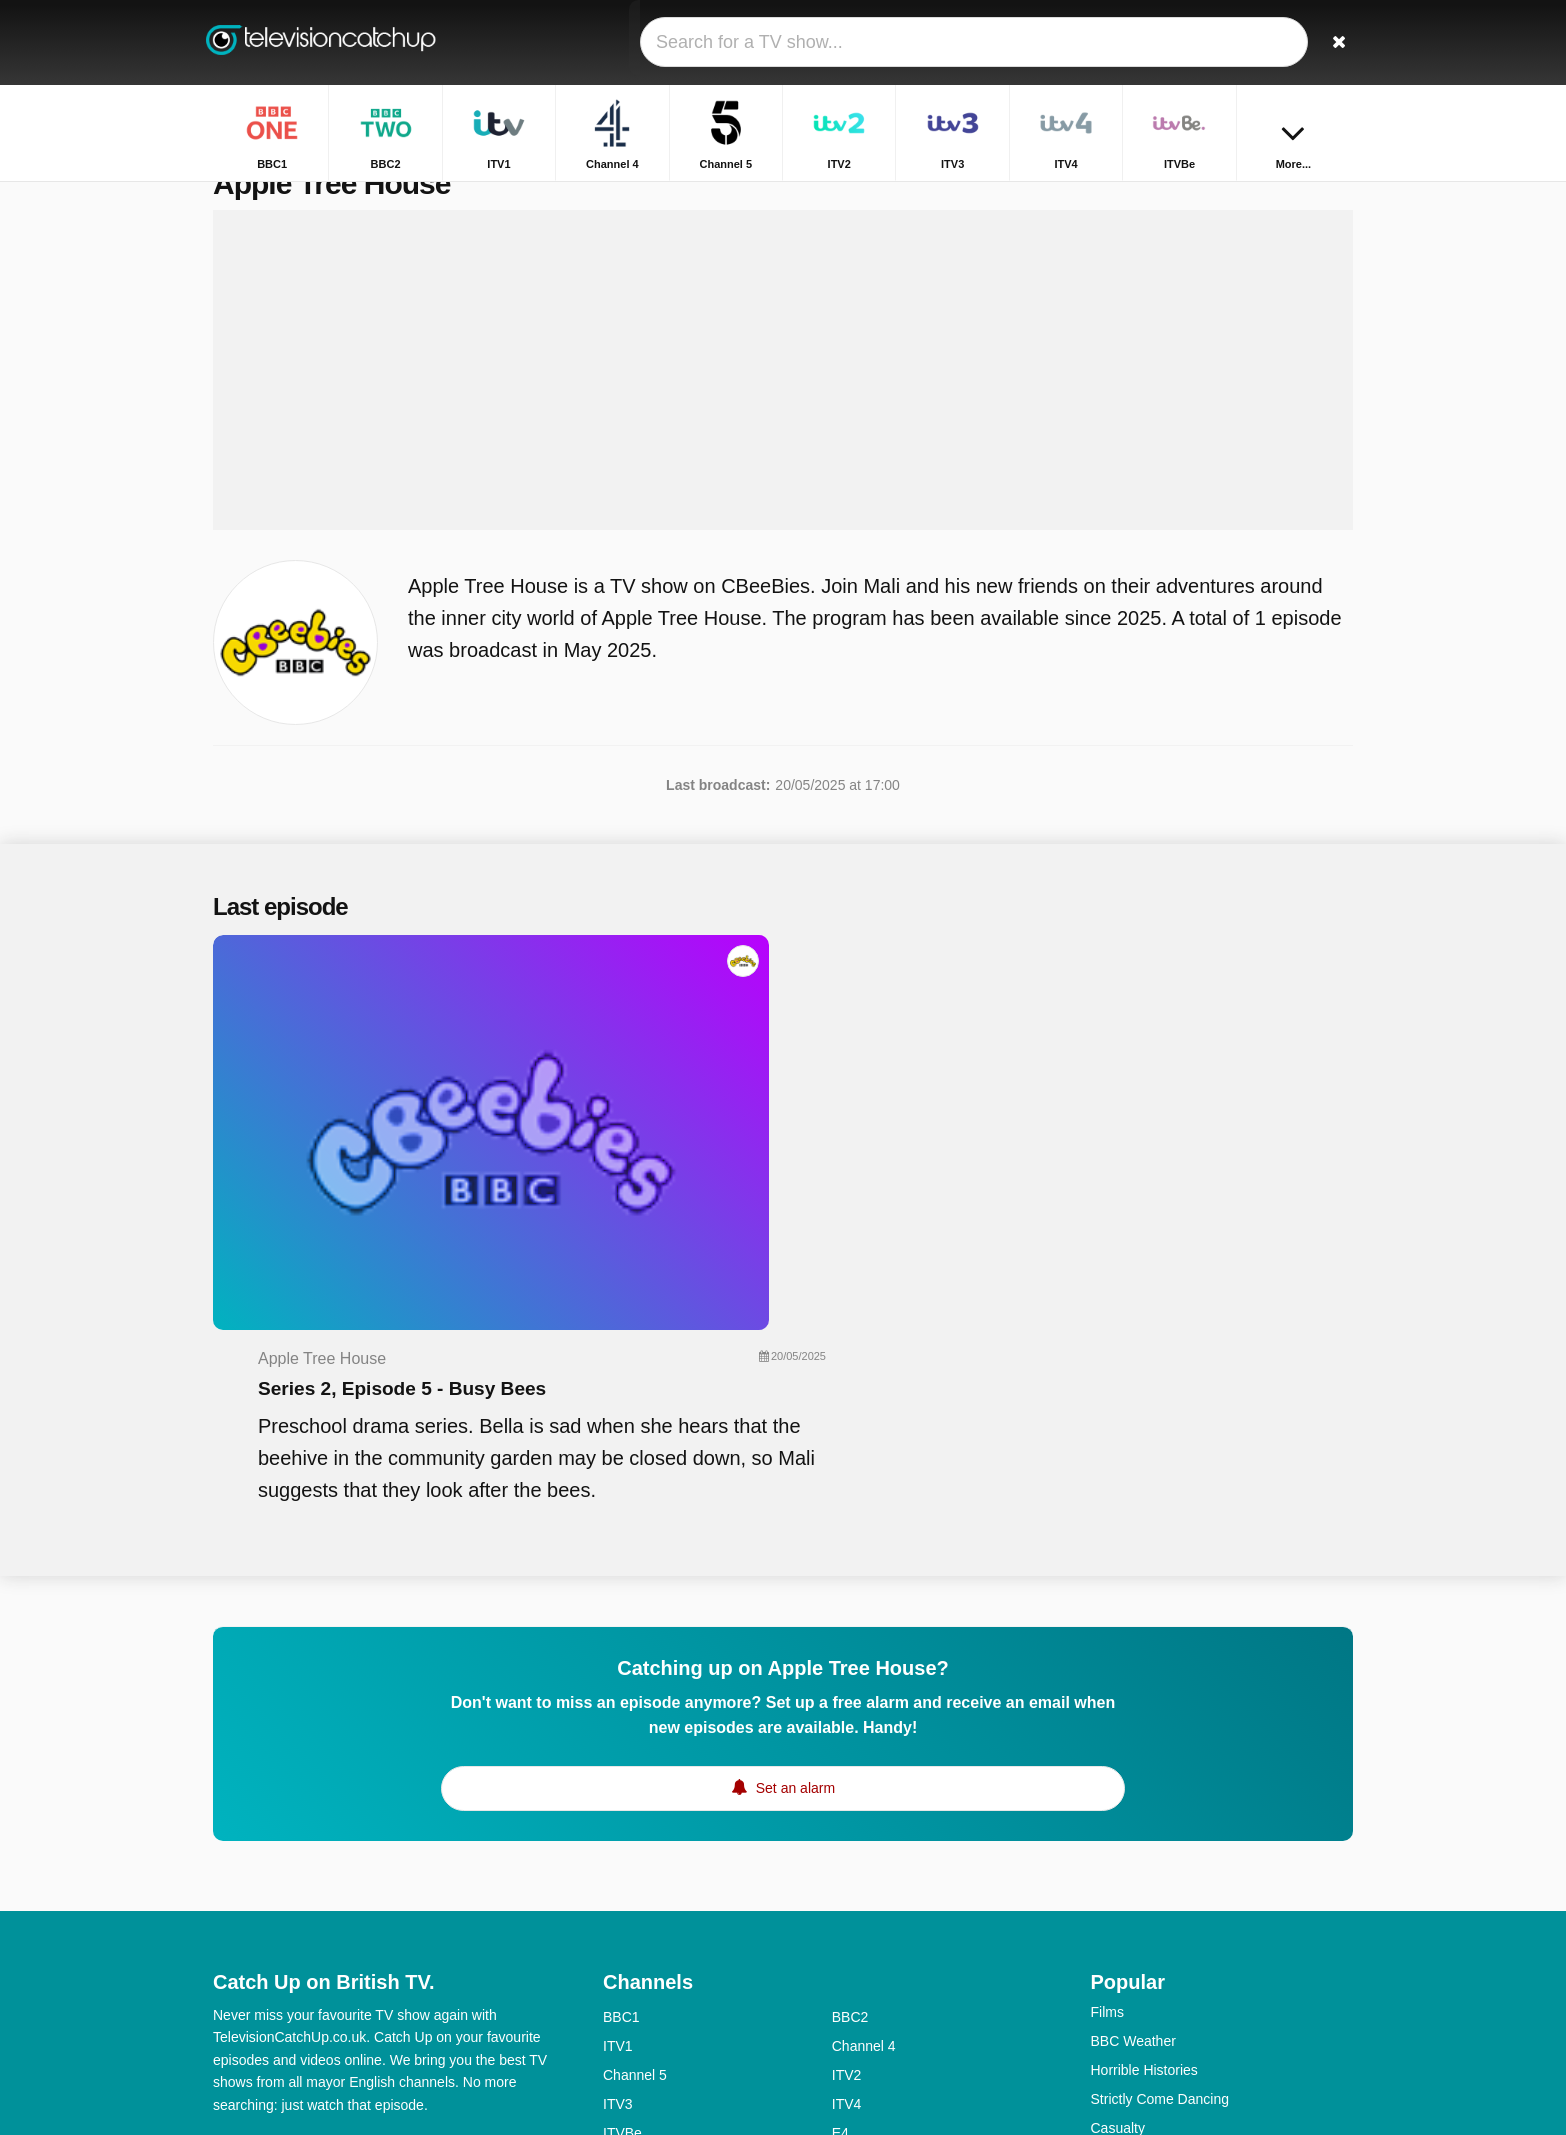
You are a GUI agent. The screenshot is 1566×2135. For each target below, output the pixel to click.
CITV (848, 2002)
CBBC (622, 2031)
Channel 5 (635, 1799)
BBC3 (850, 1915)
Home (1216, 197)
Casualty (1118, 1852)
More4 (623, 1886)
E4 (840, 1857)
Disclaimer (362, 1868)
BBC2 (850, 1741)
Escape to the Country (1160, 1910)
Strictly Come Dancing (1160, 1823)
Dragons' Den (1133, 1968)
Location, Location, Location (1178, 1881)
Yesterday (634, 2002)
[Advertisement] (783, 412)
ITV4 (847, 1828)
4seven (854, 1886)
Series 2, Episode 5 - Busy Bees (789, 1036)
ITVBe (622, 1857)
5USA (621, 1915)
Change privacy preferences (307, 1904)
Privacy (438, 1868)
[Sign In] (1264, 42)
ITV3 (618, 1828)
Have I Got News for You (1167, 1997)
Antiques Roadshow (1153, 2026)
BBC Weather (1133, 1765)
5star (618, 1973)
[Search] (1331, 42)
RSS (495, 1868)
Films (1107, 1736)
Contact (237, 1868)
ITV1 (618, 1770)
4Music (854, 1944)
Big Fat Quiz (1129, 1939)
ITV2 (847, 1799)
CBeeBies (863, 2031)
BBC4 (621, 1944)
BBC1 (621, 1741)
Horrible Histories (1144, 1794)
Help (295, 1868)
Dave (848, 1973)
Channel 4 (864, 1770)
